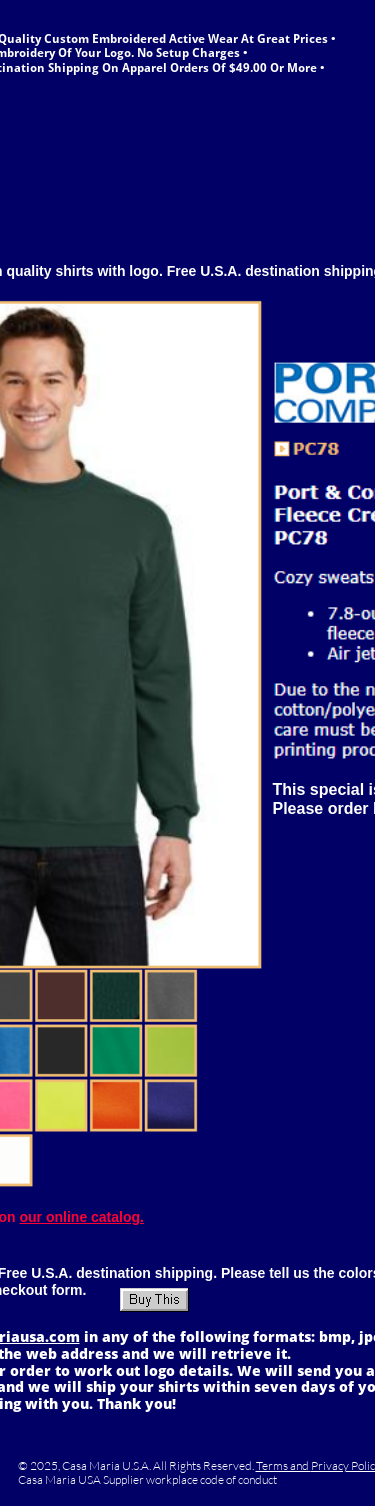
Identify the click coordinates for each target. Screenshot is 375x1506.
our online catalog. (82, 1217)
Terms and (283, 1465)
